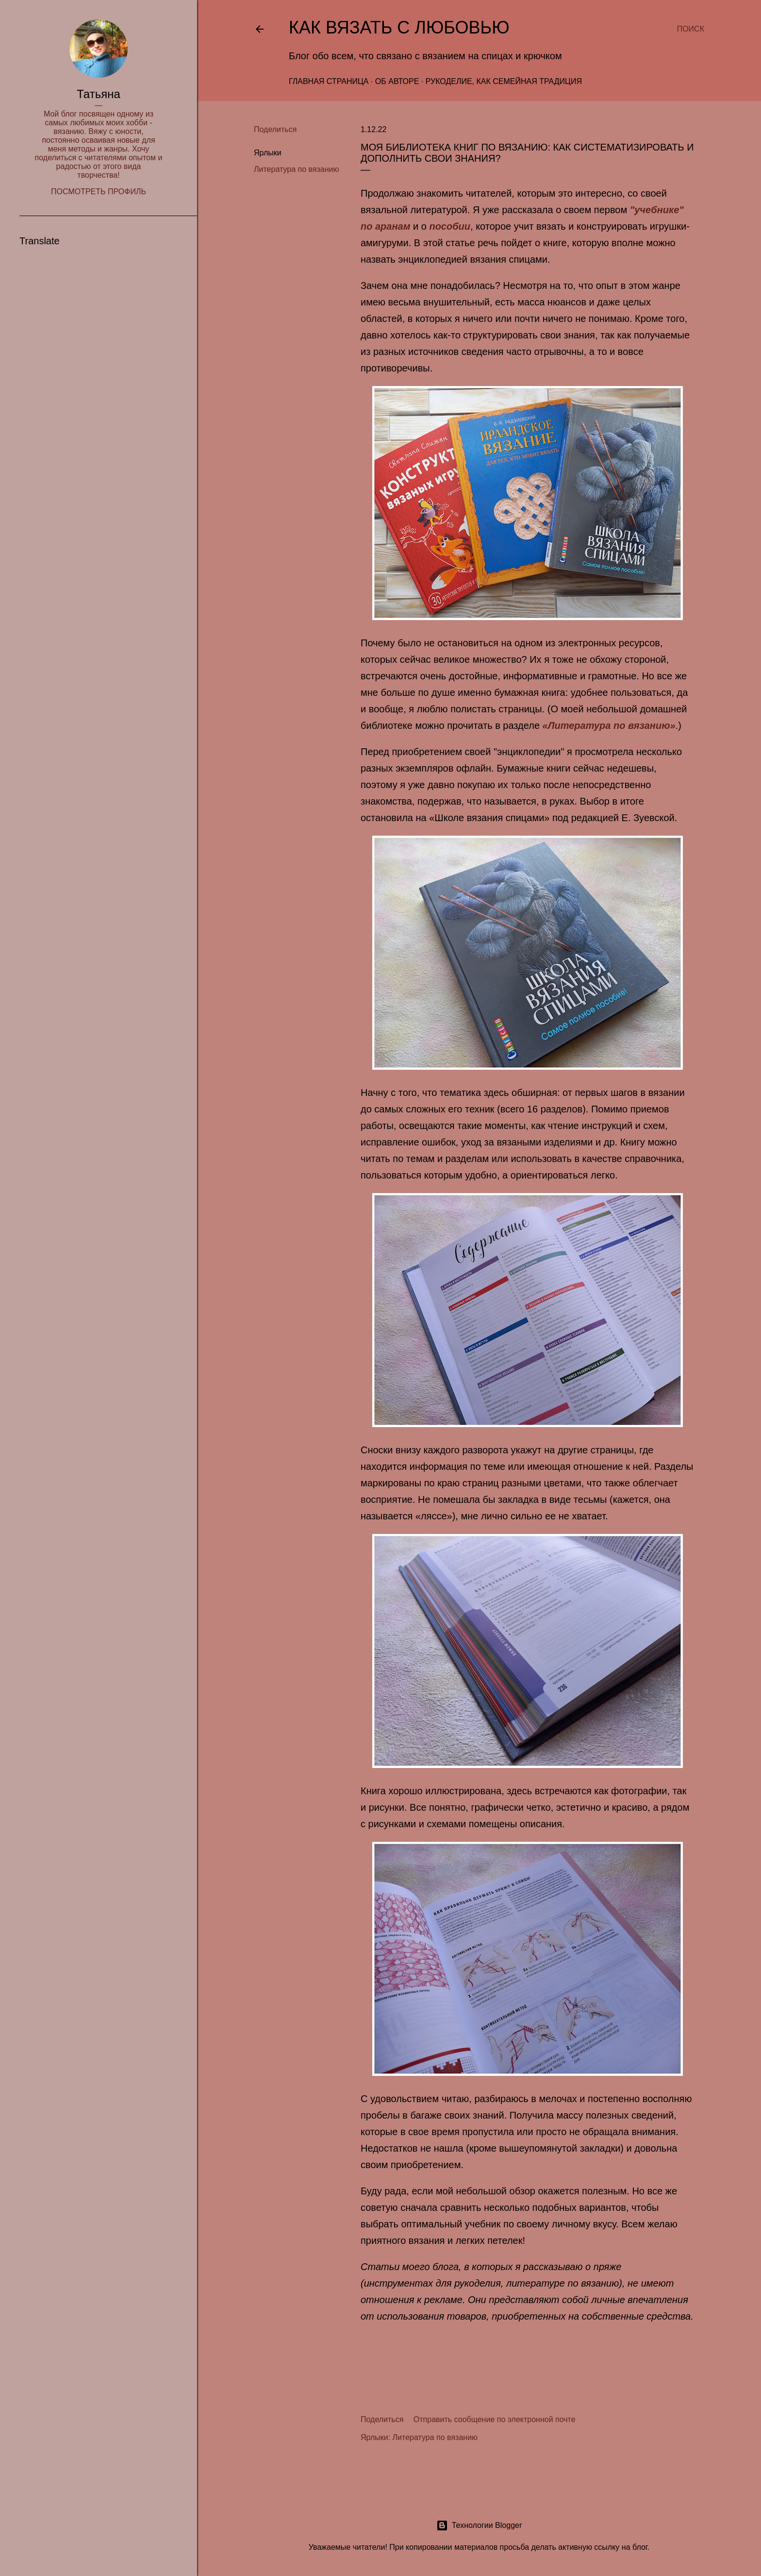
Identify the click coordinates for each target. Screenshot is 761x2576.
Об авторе (397, 81)
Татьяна (98, 94)
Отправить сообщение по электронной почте (495, 2419)
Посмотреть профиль (98, 191)
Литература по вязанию (296, 169)
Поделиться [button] (275, 129)
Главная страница (328, 81)
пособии (449, 226)
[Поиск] (690, 29)
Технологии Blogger (479, 2525)
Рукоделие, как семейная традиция (504, 81)
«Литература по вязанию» (609, 725)
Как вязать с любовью (399, 27)
